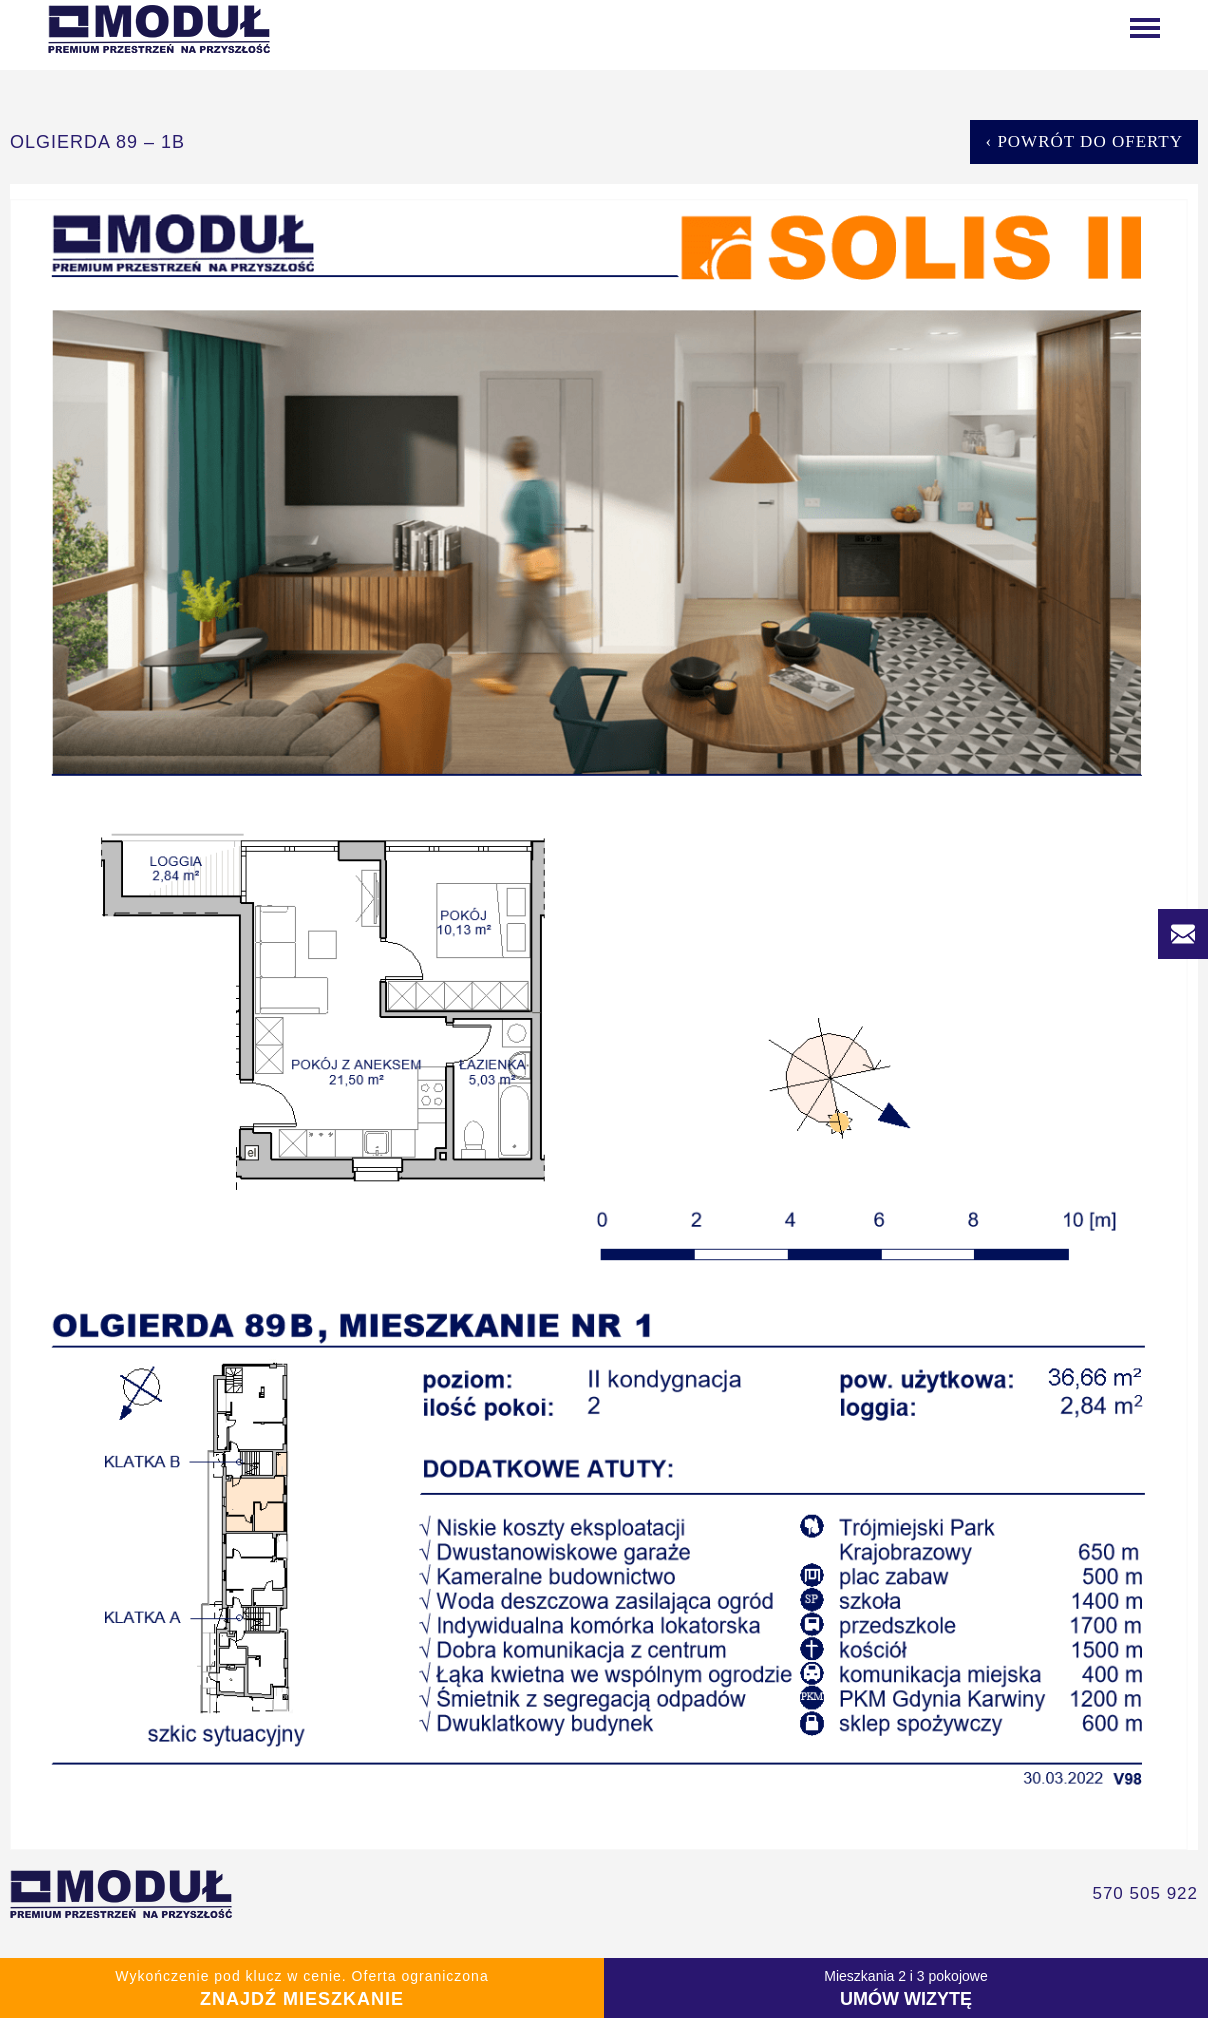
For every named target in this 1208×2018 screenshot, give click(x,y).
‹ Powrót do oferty (1084, 141)
